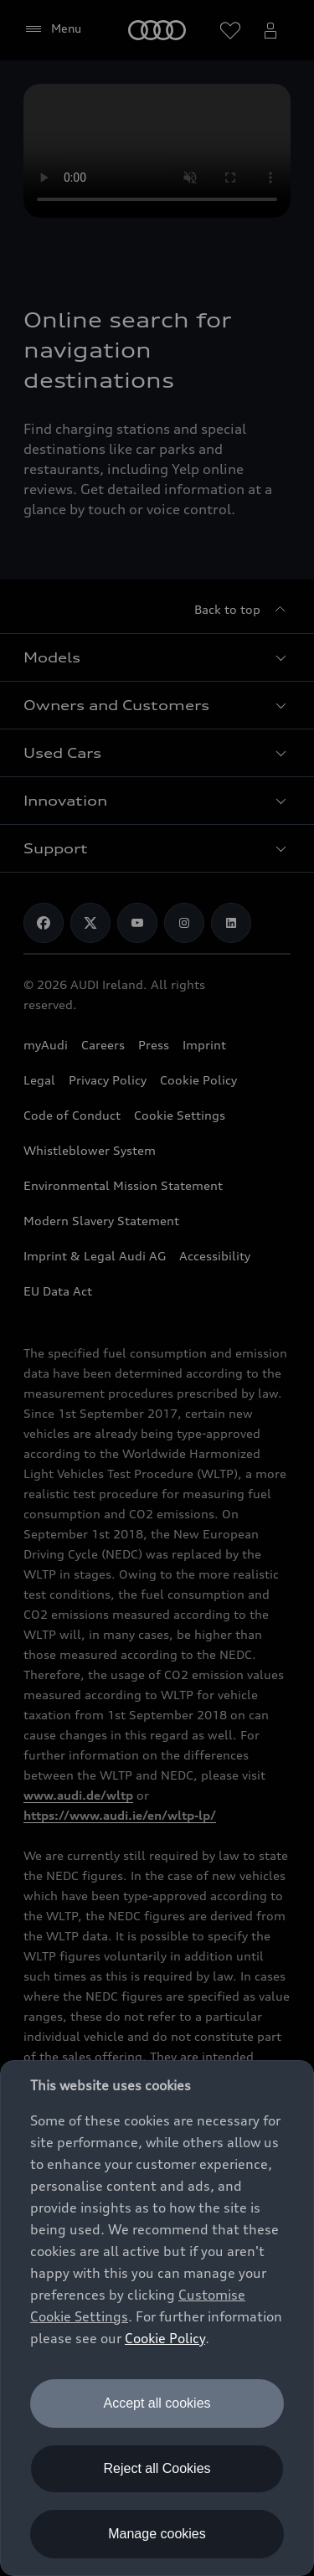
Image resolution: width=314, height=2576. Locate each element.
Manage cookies (157, 2534)
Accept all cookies (156, 2403)
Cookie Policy (165, 2338)
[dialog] (157, 2318)
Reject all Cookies (156, 2468)
